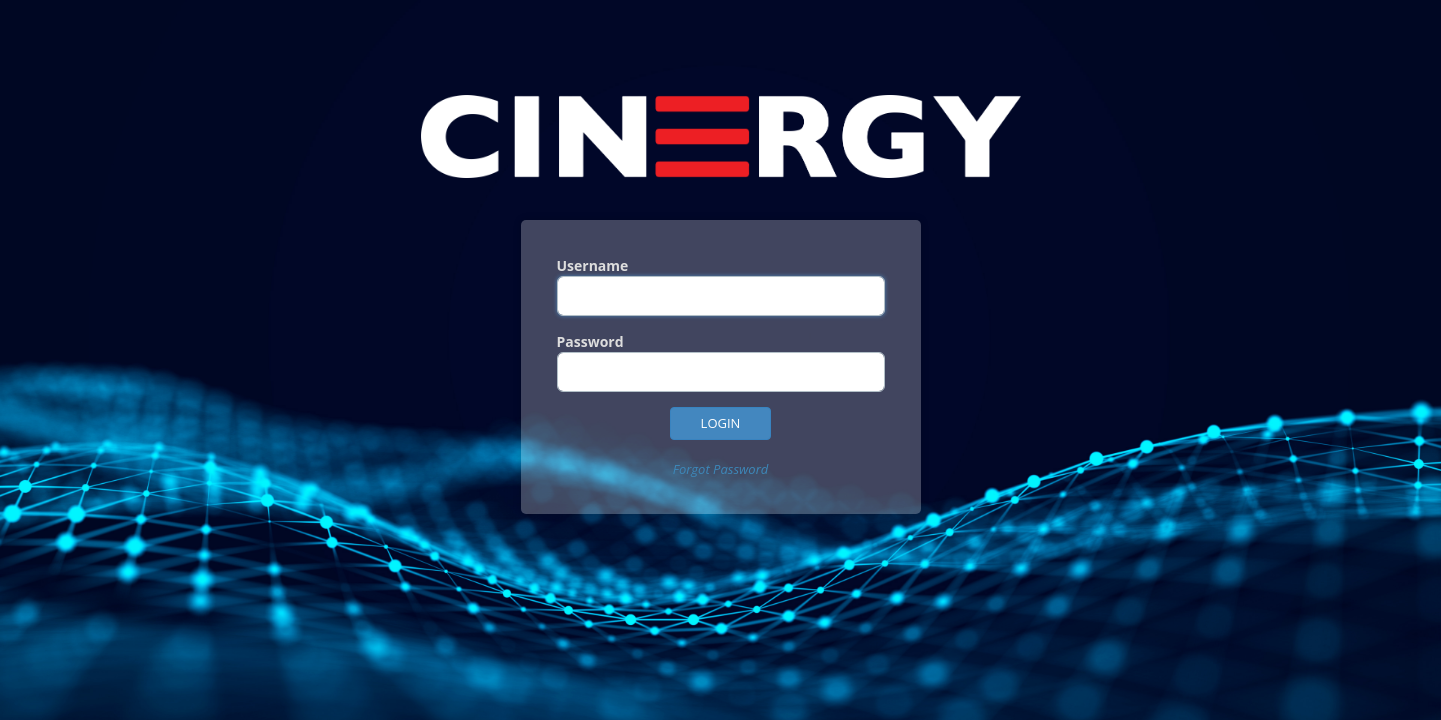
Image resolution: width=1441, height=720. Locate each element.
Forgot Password (721, 469)
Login (721, 423)
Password (590, 341)
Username (593, 265)
